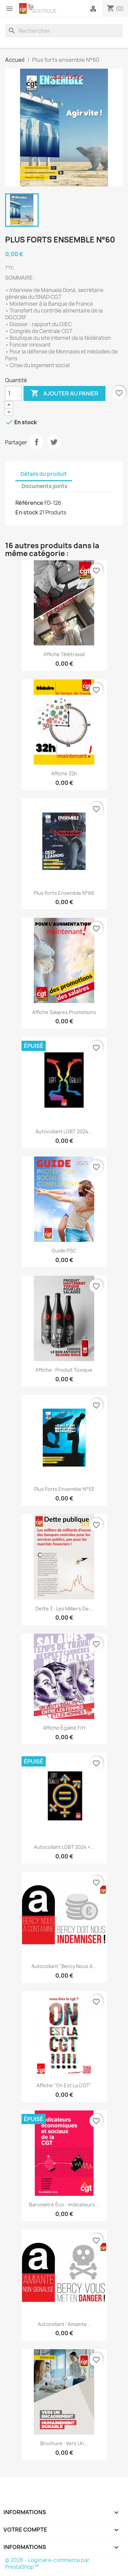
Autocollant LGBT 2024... (64, 1131)
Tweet (54, 442)
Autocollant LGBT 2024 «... (64, 1847)
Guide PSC (64, 1250)
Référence (29, 502)
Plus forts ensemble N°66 (64, 893)
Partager (36, 442)
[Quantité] (13, 393)
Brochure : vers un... (64, 2443)
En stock (26, 512)
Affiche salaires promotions (64, 1012)
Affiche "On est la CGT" (64, 2085)
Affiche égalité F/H (64, 1728)
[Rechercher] (64, 31)
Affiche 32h (64, 773)
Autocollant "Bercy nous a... (64, 1966)
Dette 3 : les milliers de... (64, 1608)
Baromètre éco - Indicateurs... (64, 2204)
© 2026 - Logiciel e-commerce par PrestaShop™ (47, 2564)
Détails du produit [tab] (43, 473)
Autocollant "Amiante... (64, 2324)
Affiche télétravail (64, 654)
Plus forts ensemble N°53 (64, 1489)
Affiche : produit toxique (64, 1370)
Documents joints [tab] (44, 486)
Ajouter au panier (64, 393)
